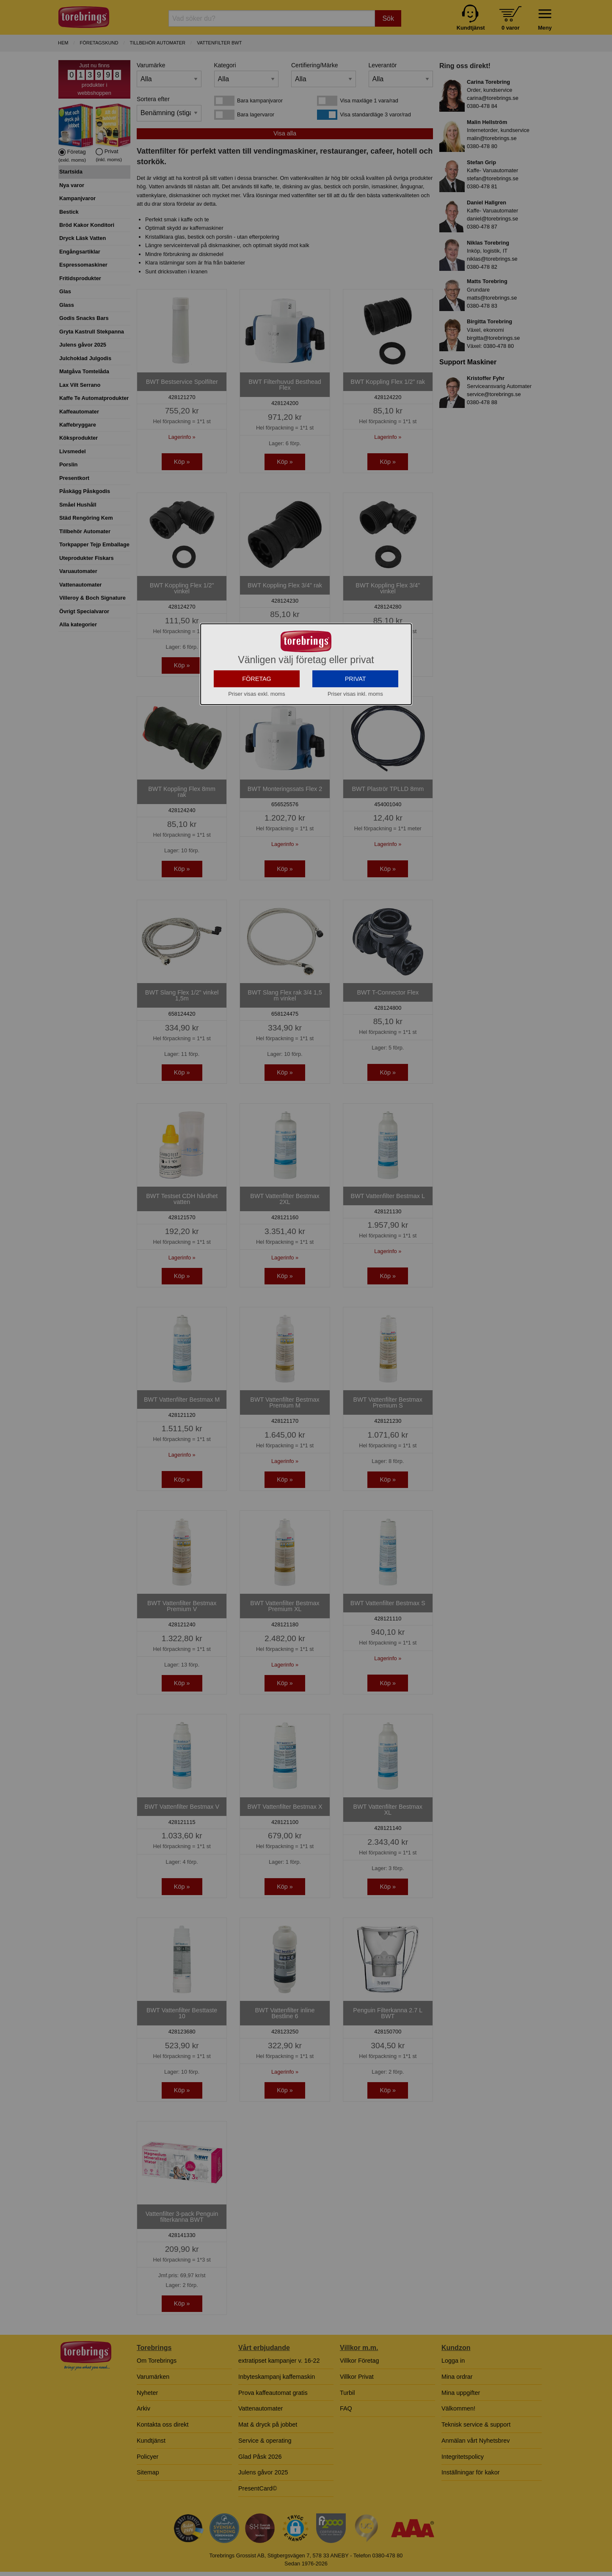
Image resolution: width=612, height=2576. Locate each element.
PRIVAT (355, 727)
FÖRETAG (256, 727)
